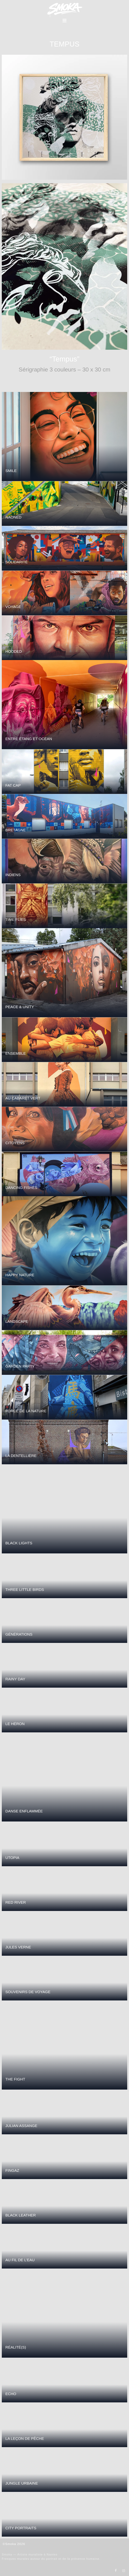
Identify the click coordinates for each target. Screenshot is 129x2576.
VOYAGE (13, 607)
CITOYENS (15, 1143)
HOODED (13, 651)
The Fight (15, 2079)
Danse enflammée (24, 1811)
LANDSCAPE (16, 1321)
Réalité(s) (15, 2347)
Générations (18, 1634)
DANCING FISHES (21, 1188)
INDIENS (13, 875)
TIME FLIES (15, 919)
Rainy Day (15, 1679)
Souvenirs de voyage (27, 1992)
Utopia (12, 1858)
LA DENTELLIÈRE (20, 1456)
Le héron (15, 1724)
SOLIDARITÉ (16, 562)
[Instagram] (123, 2570)
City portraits (20, 2528)
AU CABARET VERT (22, 1098)
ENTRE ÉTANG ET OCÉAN (28, 739)
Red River (15, 1902)
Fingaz (12, 2170)
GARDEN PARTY (20, 1366)
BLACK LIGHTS (18, 1543)
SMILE (11, 471)
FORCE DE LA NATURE (25, 1411)
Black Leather (20, 2215)
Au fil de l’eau (20, 2260)
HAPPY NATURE (19, 1275)
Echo (10, 2394)
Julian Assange (21, 2126)
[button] (64, 21)
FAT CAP (13, 785)
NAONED (13, 517)
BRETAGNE (15, 830)
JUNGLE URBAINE (21, 2483)
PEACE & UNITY (19, 1007)
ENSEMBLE (15, 1053)
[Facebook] (115, 2570)
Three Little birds (24, 1589)
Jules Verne (18, 1947)
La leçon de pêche (24, 2438)
